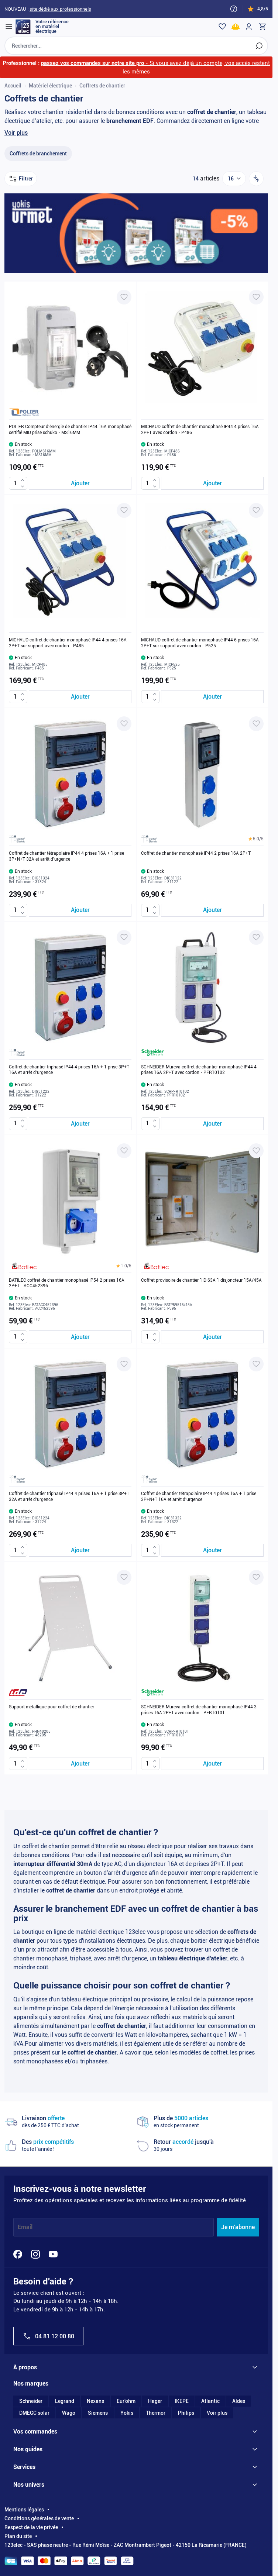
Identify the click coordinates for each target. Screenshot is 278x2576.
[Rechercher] (255, 51)
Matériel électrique (50, 91)
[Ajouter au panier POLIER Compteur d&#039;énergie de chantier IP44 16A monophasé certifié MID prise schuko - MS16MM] (80, 496)
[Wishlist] (218, 26)
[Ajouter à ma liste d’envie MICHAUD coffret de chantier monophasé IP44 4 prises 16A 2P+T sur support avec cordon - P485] (124, 524)
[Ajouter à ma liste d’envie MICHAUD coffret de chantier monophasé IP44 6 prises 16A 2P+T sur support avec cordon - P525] (256, 524)
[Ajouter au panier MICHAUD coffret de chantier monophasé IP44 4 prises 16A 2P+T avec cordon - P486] (212, 496)
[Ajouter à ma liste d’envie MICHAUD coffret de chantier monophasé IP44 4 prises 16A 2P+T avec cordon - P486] (256, 310)
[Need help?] (233, 8)
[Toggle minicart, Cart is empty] (258, 26)
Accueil (12, 91)
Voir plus (16, 145)
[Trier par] (256, 192)
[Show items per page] (234, 192)
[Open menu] (12, 26)
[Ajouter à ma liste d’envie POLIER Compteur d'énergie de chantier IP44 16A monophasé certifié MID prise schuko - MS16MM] (124, 310)
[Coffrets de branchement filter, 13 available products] (38, 167)
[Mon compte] (245, 26)
